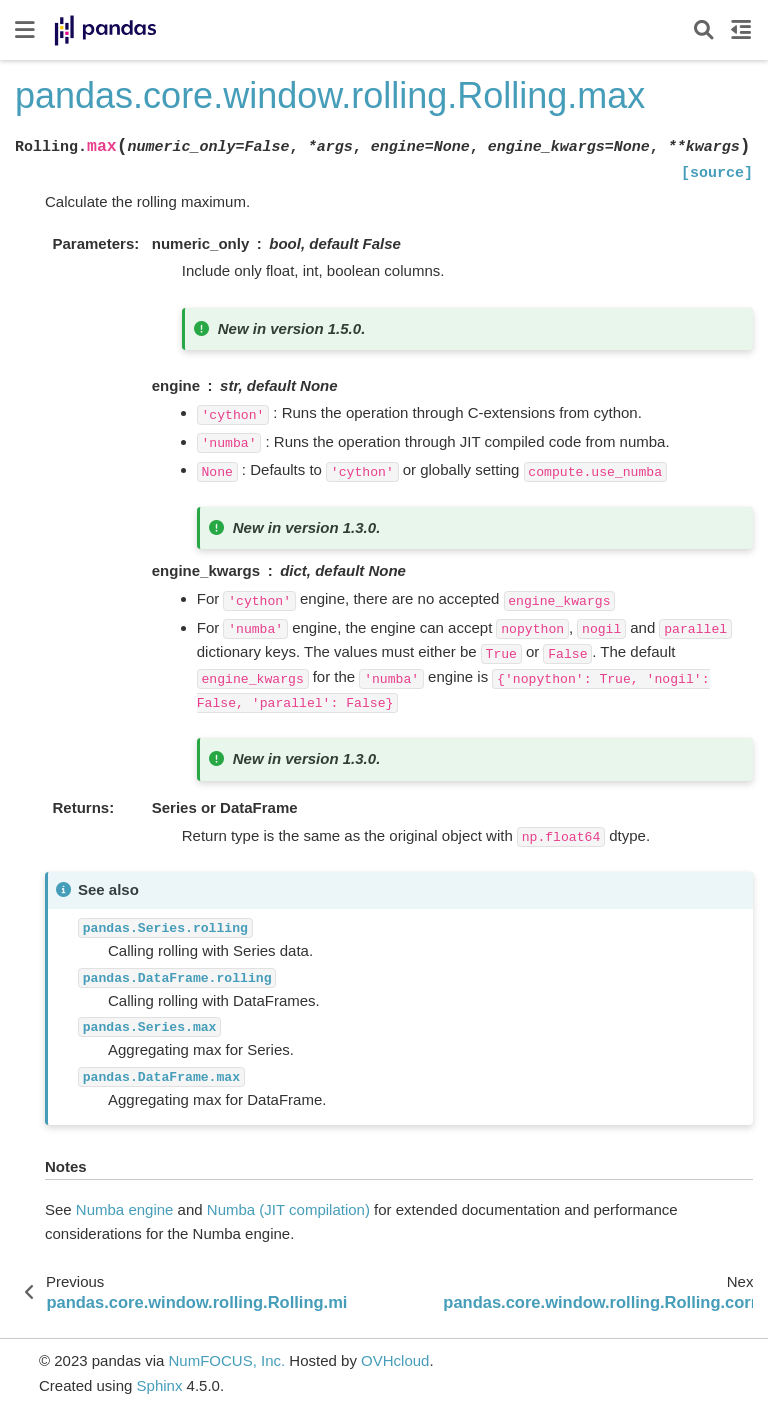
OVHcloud (395, 1360)
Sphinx (160, 1385)
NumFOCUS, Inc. (226, 1360)
